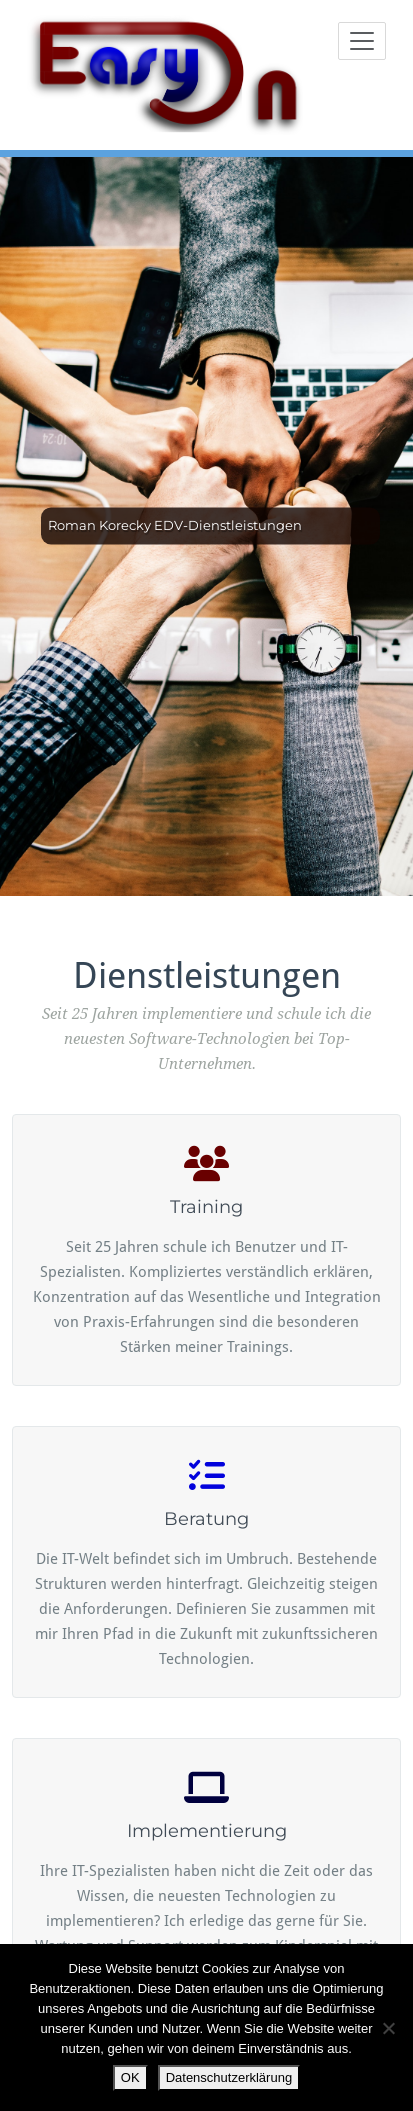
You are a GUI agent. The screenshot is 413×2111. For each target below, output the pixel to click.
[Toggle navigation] (362, 41)
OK (130, 2077)
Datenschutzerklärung (229, 2077)
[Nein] (388, 2028)
